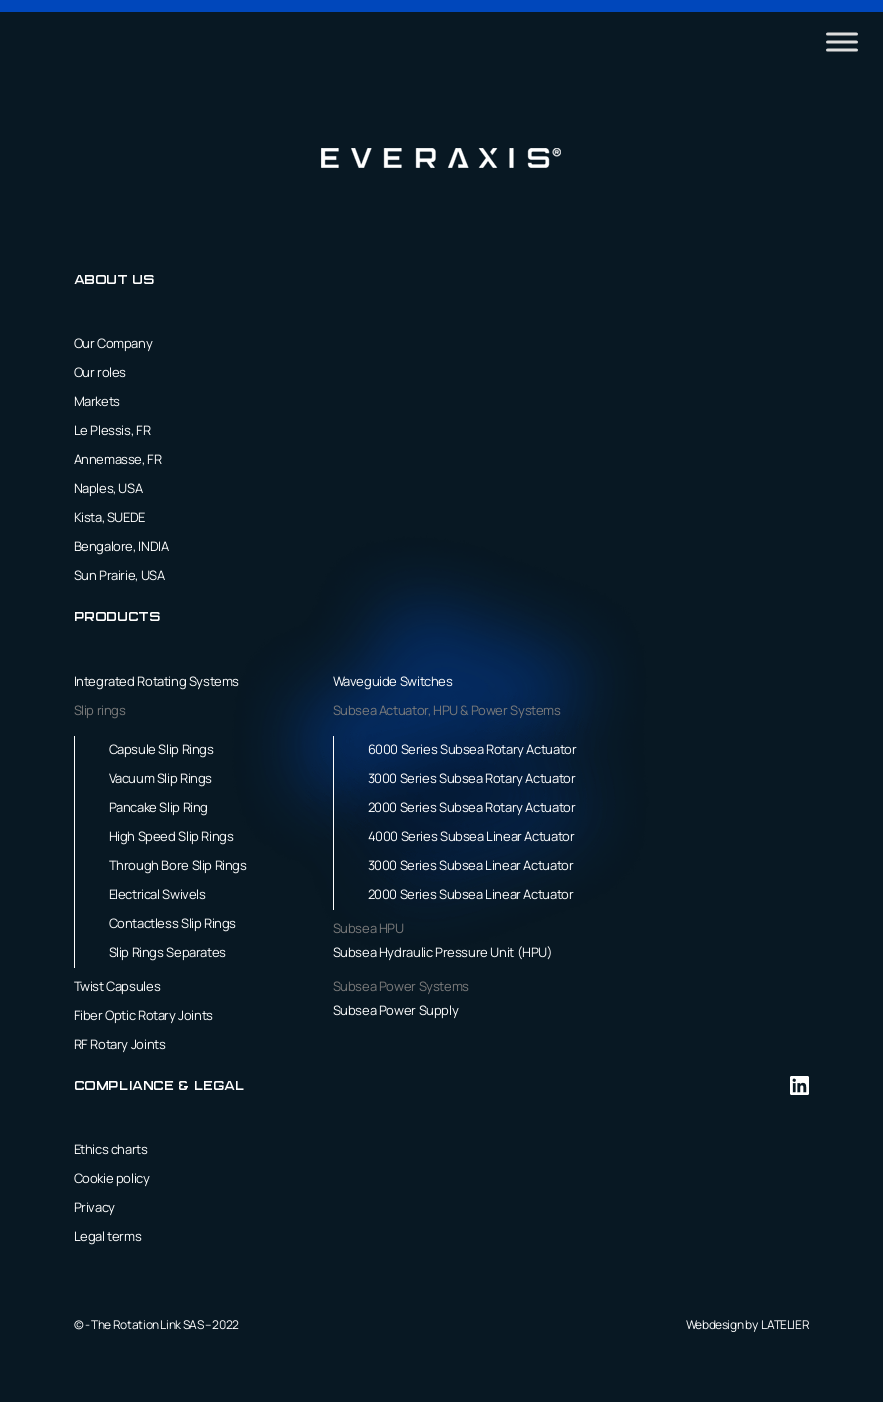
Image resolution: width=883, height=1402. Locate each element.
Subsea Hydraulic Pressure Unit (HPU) (443, 952)
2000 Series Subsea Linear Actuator (471, 894)
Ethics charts (111, 1149)
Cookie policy (112, 1178)
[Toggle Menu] (842, 41)
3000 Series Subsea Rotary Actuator (472, 778)
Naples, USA (108, 488)
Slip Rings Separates (167, 952)
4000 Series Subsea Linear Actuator (471, 836)
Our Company (113, 343)
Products (117, 617)
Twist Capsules (117, 986)
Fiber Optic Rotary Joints (143, 1015)
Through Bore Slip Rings (178, 865)
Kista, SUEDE (109, 517)
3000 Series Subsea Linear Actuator (471, 865)
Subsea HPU (368, 928)
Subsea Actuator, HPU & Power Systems (447, 710)
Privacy (94, 1207)
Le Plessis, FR (112, 430)
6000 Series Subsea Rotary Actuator (472, 749)
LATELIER (785, 1324)
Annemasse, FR (118, 459)
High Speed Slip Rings (171, 836)
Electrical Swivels (157, 894)
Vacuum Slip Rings (160, 778)
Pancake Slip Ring (158, 807)
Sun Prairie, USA (119, 575)
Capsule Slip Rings (161, 749)
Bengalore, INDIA (121, 546)
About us (114, 280)
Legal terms (108, 1236)
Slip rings (100, 710)
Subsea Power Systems (401, 986)
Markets (97, 401)
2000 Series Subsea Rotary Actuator (472, 807)
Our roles (100, 372)
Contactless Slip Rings (172, 923)
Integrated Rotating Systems (156, 681)
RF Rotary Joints (120, 1044)
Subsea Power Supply (396, 1010)
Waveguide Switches (393, 681)
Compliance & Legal (159, 1086)
